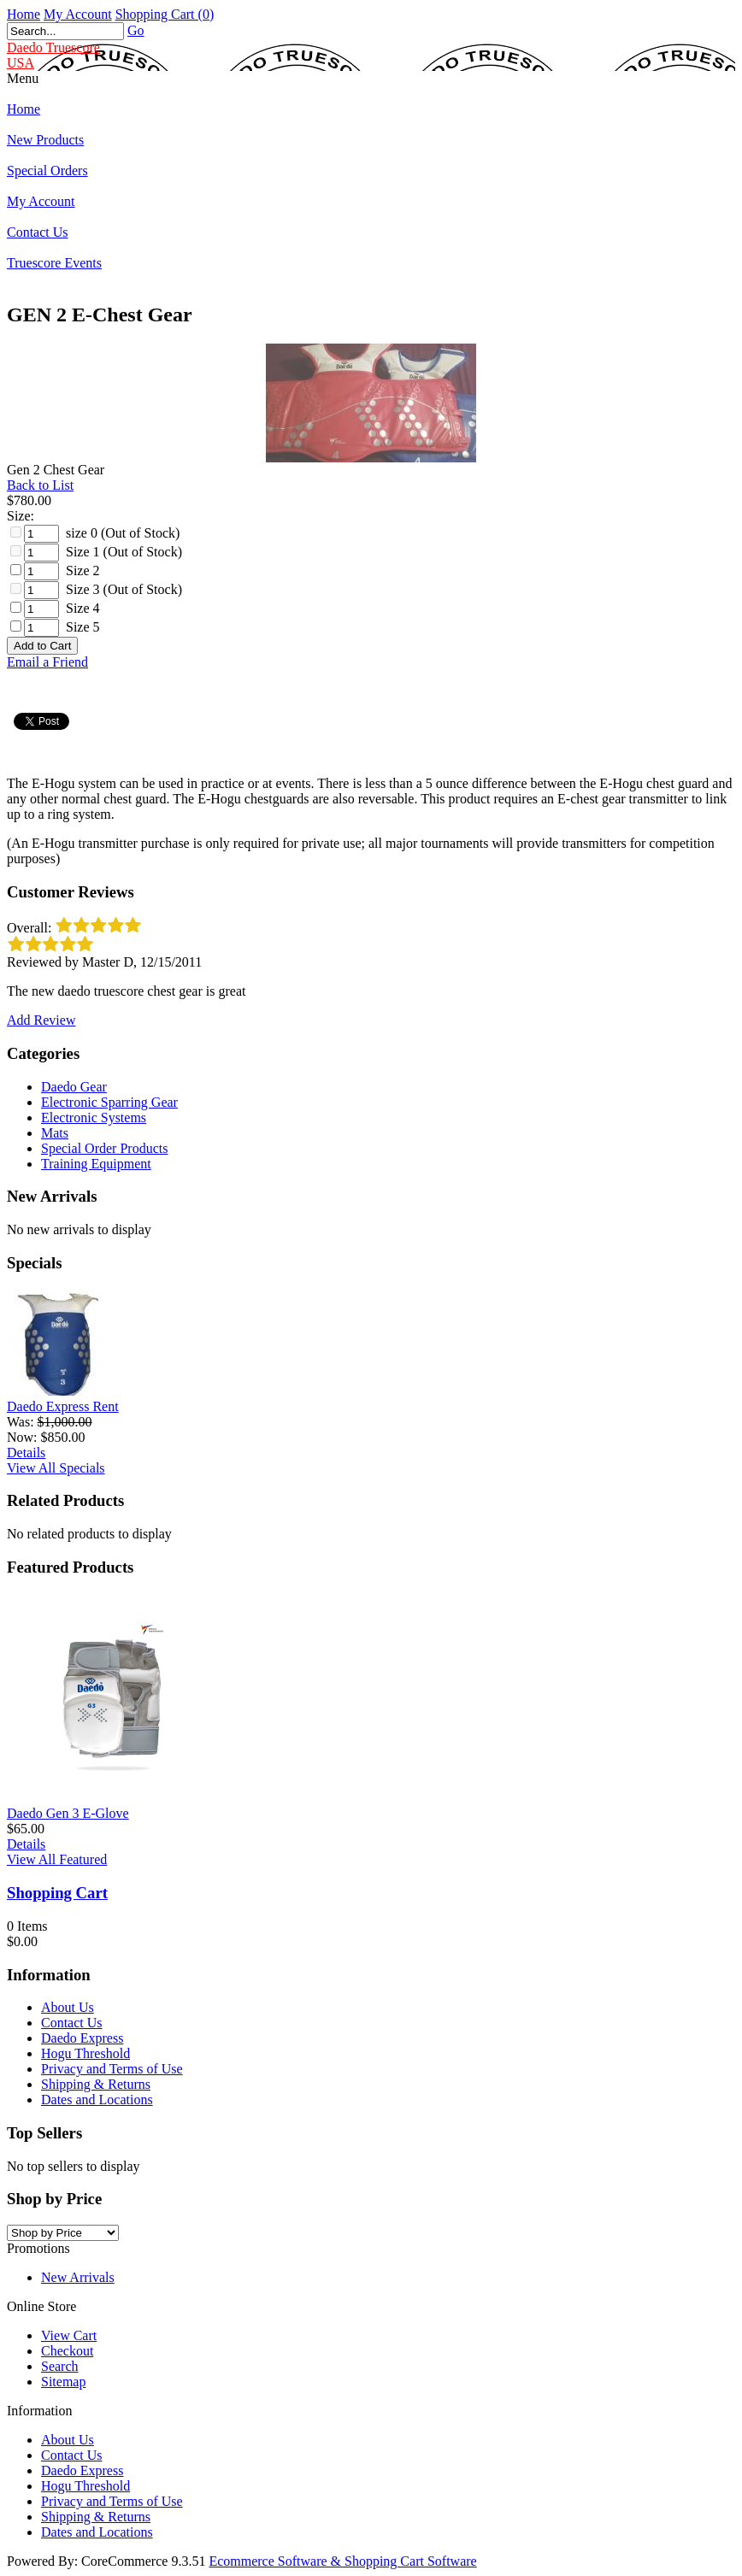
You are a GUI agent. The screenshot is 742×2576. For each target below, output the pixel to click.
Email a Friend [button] (47, 662)
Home (23, 14)
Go (135, 30)
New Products (45, 139)
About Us (67, 2007)
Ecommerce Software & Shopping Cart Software (342, 2561)
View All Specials (56, 1468)
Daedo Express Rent (63, 1406)
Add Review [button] (41, 1020)
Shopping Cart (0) (165, 14)
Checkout (67, 2351)
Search (60, 2366)
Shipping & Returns (95, 2084)
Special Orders (47, 170)
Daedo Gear (74, 1086)
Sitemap (63, 2381)
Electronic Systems (93, 1117)
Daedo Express (82, 2038)
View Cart (69, 2335)
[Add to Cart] (42, 646)
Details (26, 1452)
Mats (54, 1133)
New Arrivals (78, 2277)
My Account (78, 14)
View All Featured (57, 1859)
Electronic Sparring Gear (109, 1102)
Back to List (40, 485)
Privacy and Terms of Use (112, 2068)
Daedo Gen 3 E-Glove (68, 1813)
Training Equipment (96, 1163)
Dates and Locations (97, 2099)
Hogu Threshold (85, 2053)
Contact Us (37, 232)
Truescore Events (54, 263)
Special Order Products (104, 1148)
